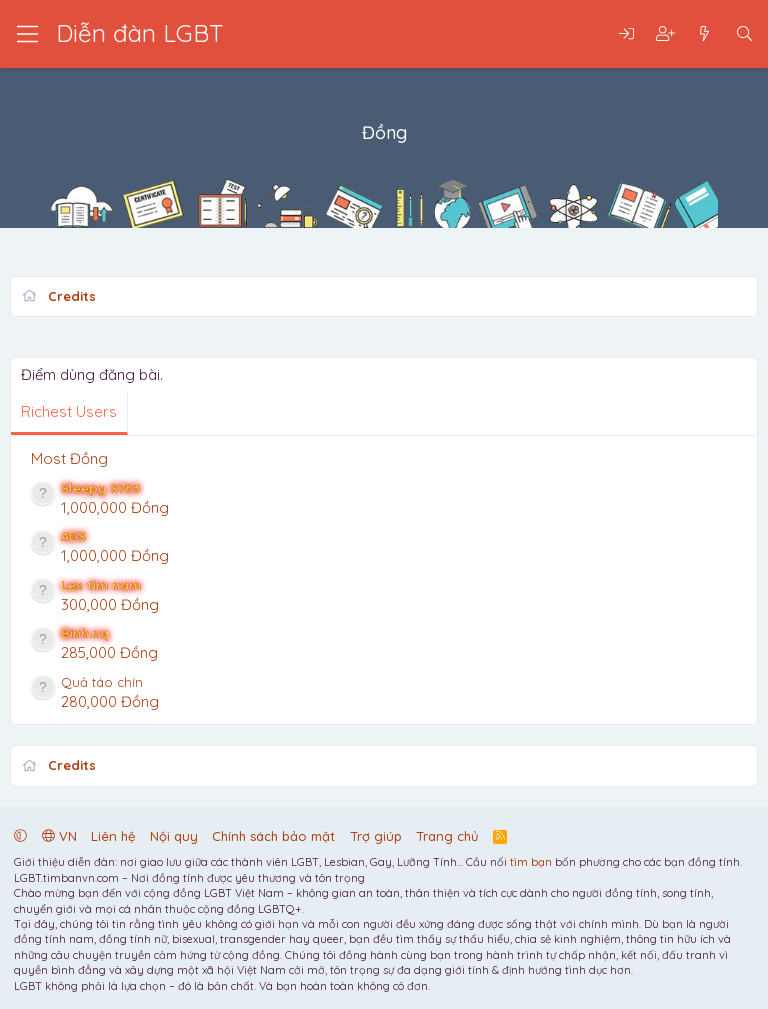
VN (59, 836)
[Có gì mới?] (704, 34)
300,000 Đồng (110, 604)
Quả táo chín (102, 682)
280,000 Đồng (110, 701)
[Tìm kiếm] (744, 34)
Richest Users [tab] (69, 411)
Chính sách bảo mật (273, 836)
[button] (20, 836)
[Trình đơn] (27, 34)
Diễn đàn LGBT (140, 33)
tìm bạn (531, 862)
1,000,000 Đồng (115, 507)
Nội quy (174, 836)
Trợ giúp (376, 836)
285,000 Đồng (109, 652)
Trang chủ (447, 836)
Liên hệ (113, 836)
